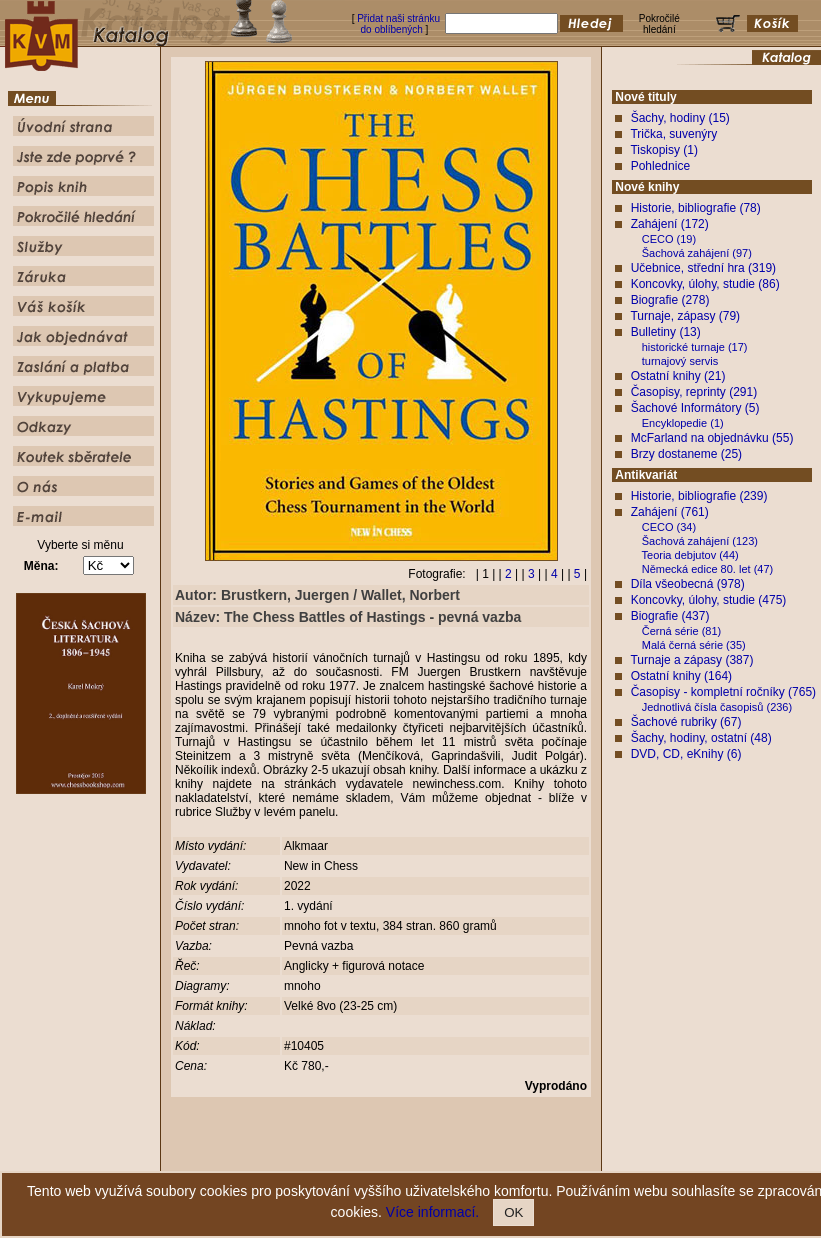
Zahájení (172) (670, 224)
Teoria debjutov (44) (690, 555)
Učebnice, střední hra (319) (703, 268)
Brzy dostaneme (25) (686, 454)
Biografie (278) (670, 300)
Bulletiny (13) (666, 332)
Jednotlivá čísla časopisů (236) (717, 707)
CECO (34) (669, 527)
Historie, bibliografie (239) (699, 496)
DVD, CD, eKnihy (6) (686, 754)
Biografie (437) (670, 616)
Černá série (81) (681, 631)
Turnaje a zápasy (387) (691, 660)
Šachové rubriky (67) (686, 722)
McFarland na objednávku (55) (712, 438)
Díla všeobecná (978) (688, 584)
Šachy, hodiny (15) (680, 118)
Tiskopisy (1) (664, 150)
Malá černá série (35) (694, 645)
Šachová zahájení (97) (697, 253)
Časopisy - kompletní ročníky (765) (723, 692)
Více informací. (432, 1212)
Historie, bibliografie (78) (696, 208)
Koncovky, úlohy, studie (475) (709, 600)
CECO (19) (669, 239)
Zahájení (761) (670, 512)
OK (513, 1212)
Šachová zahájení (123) (700, 541)
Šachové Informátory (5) (695, 408)
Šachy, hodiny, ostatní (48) (701, 738)
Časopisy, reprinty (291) (694, 392)
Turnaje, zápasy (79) (685, 316)
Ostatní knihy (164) (681, 676)
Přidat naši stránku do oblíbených (398, 24)
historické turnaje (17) (695, 347)
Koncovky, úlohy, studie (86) (705, 284)
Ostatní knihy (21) (678, 376)
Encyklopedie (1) (683, 423)
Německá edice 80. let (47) (707, 569)
